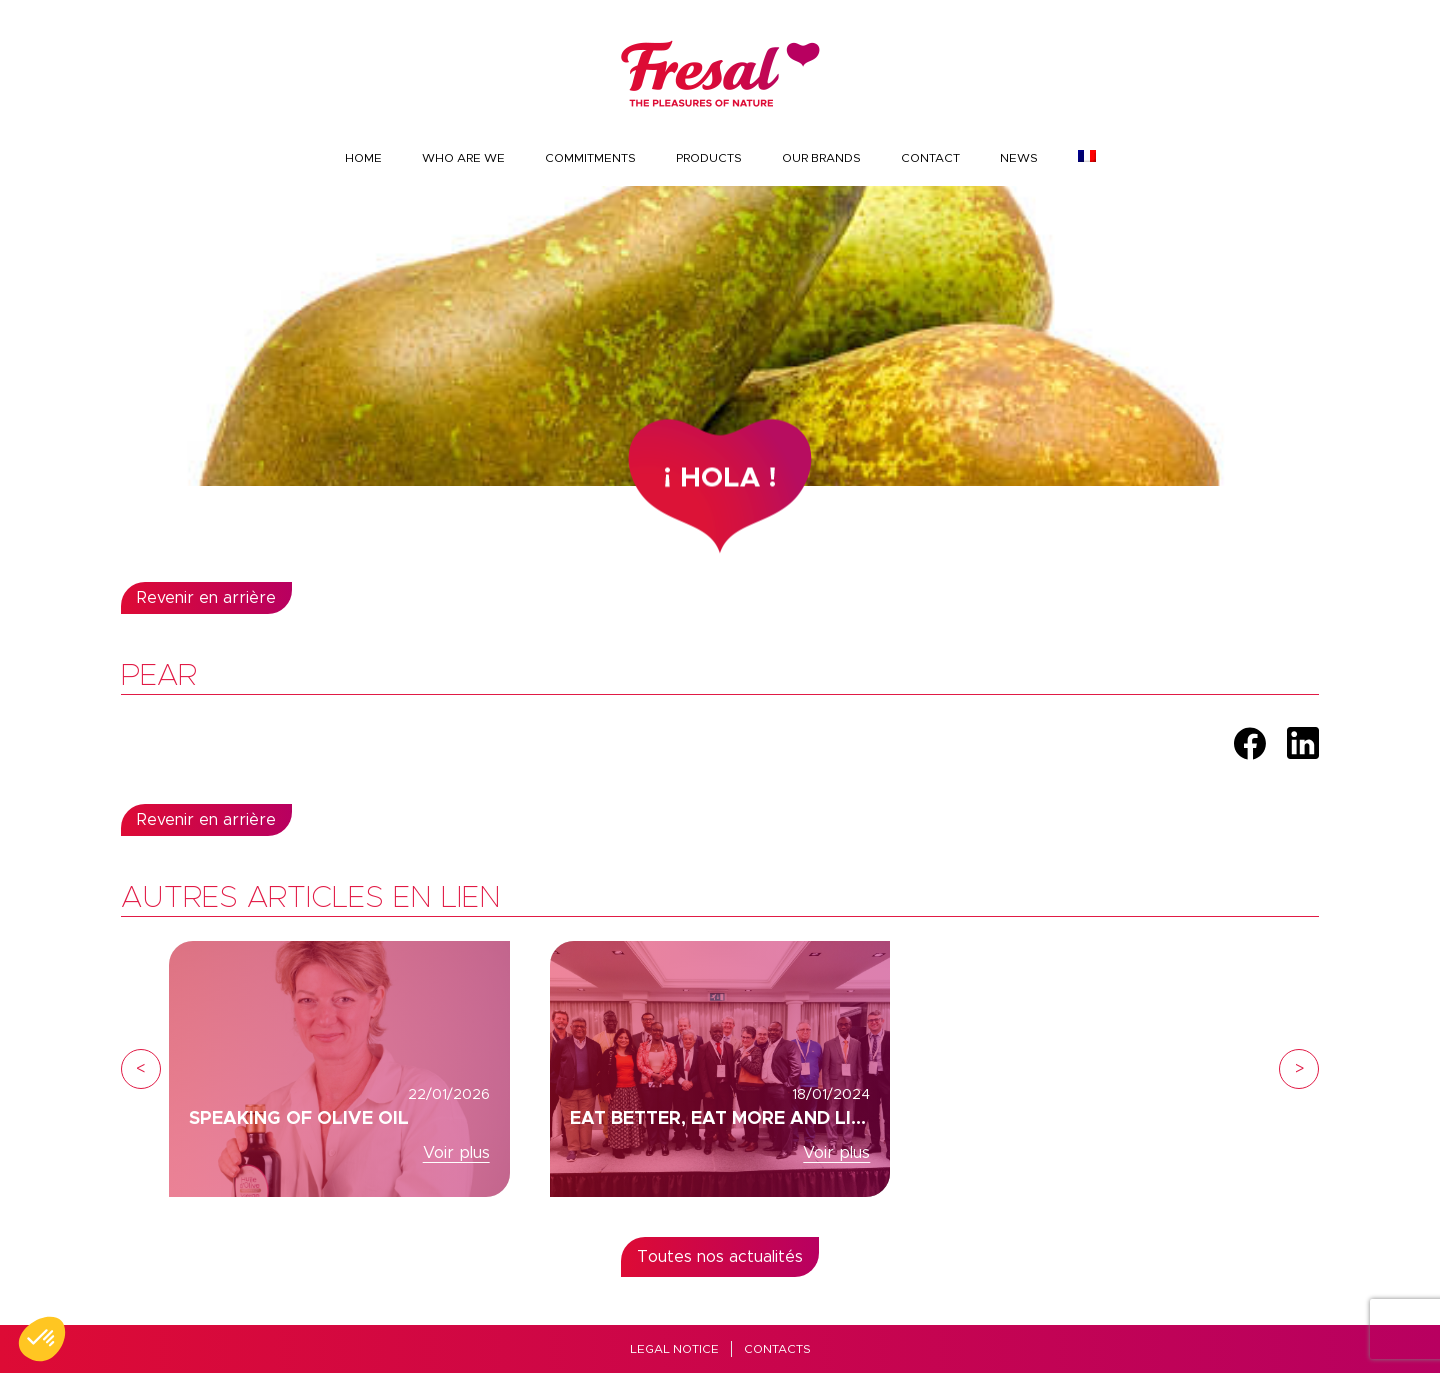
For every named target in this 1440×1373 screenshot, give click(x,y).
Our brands (821, 158)
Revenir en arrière (206, 598)
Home (363, 158)
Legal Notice (674, 1349)
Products (709, 158)
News (1019, 158)
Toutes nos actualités (720, 1257)
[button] (42, 1339)
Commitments (590, 158)
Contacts (777, 1349)
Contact (930, 158)
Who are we (463, 158)
